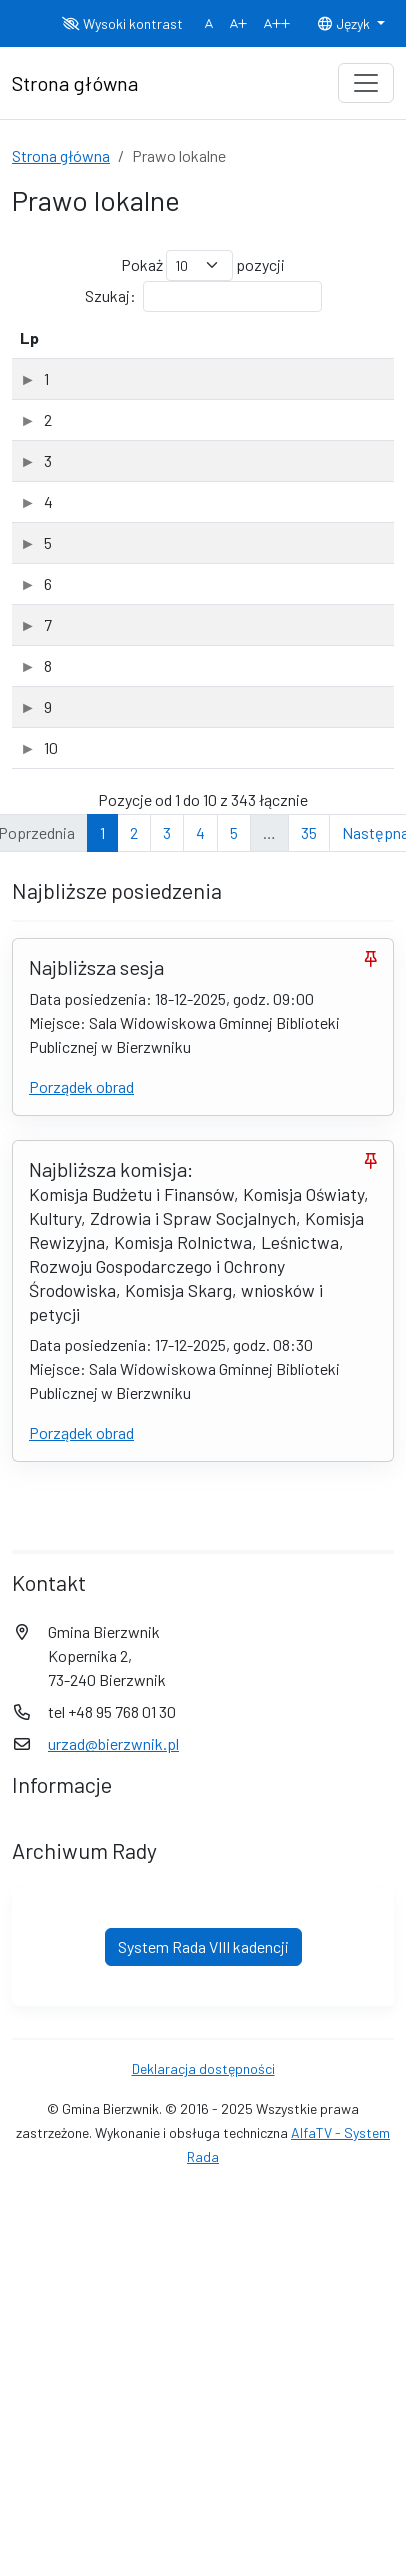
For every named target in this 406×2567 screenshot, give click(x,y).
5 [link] (234, 1616)
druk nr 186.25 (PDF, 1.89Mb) (107, 417)
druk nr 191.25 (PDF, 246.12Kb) (112, 1002)
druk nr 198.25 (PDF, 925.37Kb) (113, 1353)
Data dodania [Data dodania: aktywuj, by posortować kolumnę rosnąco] (227, 349)
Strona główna (61, 155)
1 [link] (102, 1616)
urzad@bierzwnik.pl (113, 2527)
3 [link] (167, 1616)
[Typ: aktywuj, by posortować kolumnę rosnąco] (338, 350)
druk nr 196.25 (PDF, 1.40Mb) (107, 1119)
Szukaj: (203, 296)
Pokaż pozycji (203, 265)
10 (27, 1455)
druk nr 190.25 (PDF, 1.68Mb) (107, 885)
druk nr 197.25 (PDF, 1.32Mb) (106, 1236)
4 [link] (200, 1616)
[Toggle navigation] (366, 83)
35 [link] (309, 1616)
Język (345, 23)
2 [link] (134, 1616)
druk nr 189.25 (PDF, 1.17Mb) (107, 768)
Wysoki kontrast (122, 23)
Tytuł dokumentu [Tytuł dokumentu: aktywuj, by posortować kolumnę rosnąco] (98, 349)
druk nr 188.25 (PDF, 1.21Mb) (107, 651)
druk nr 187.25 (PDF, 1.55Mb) (106, 534)
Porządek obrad (81, 1870)
